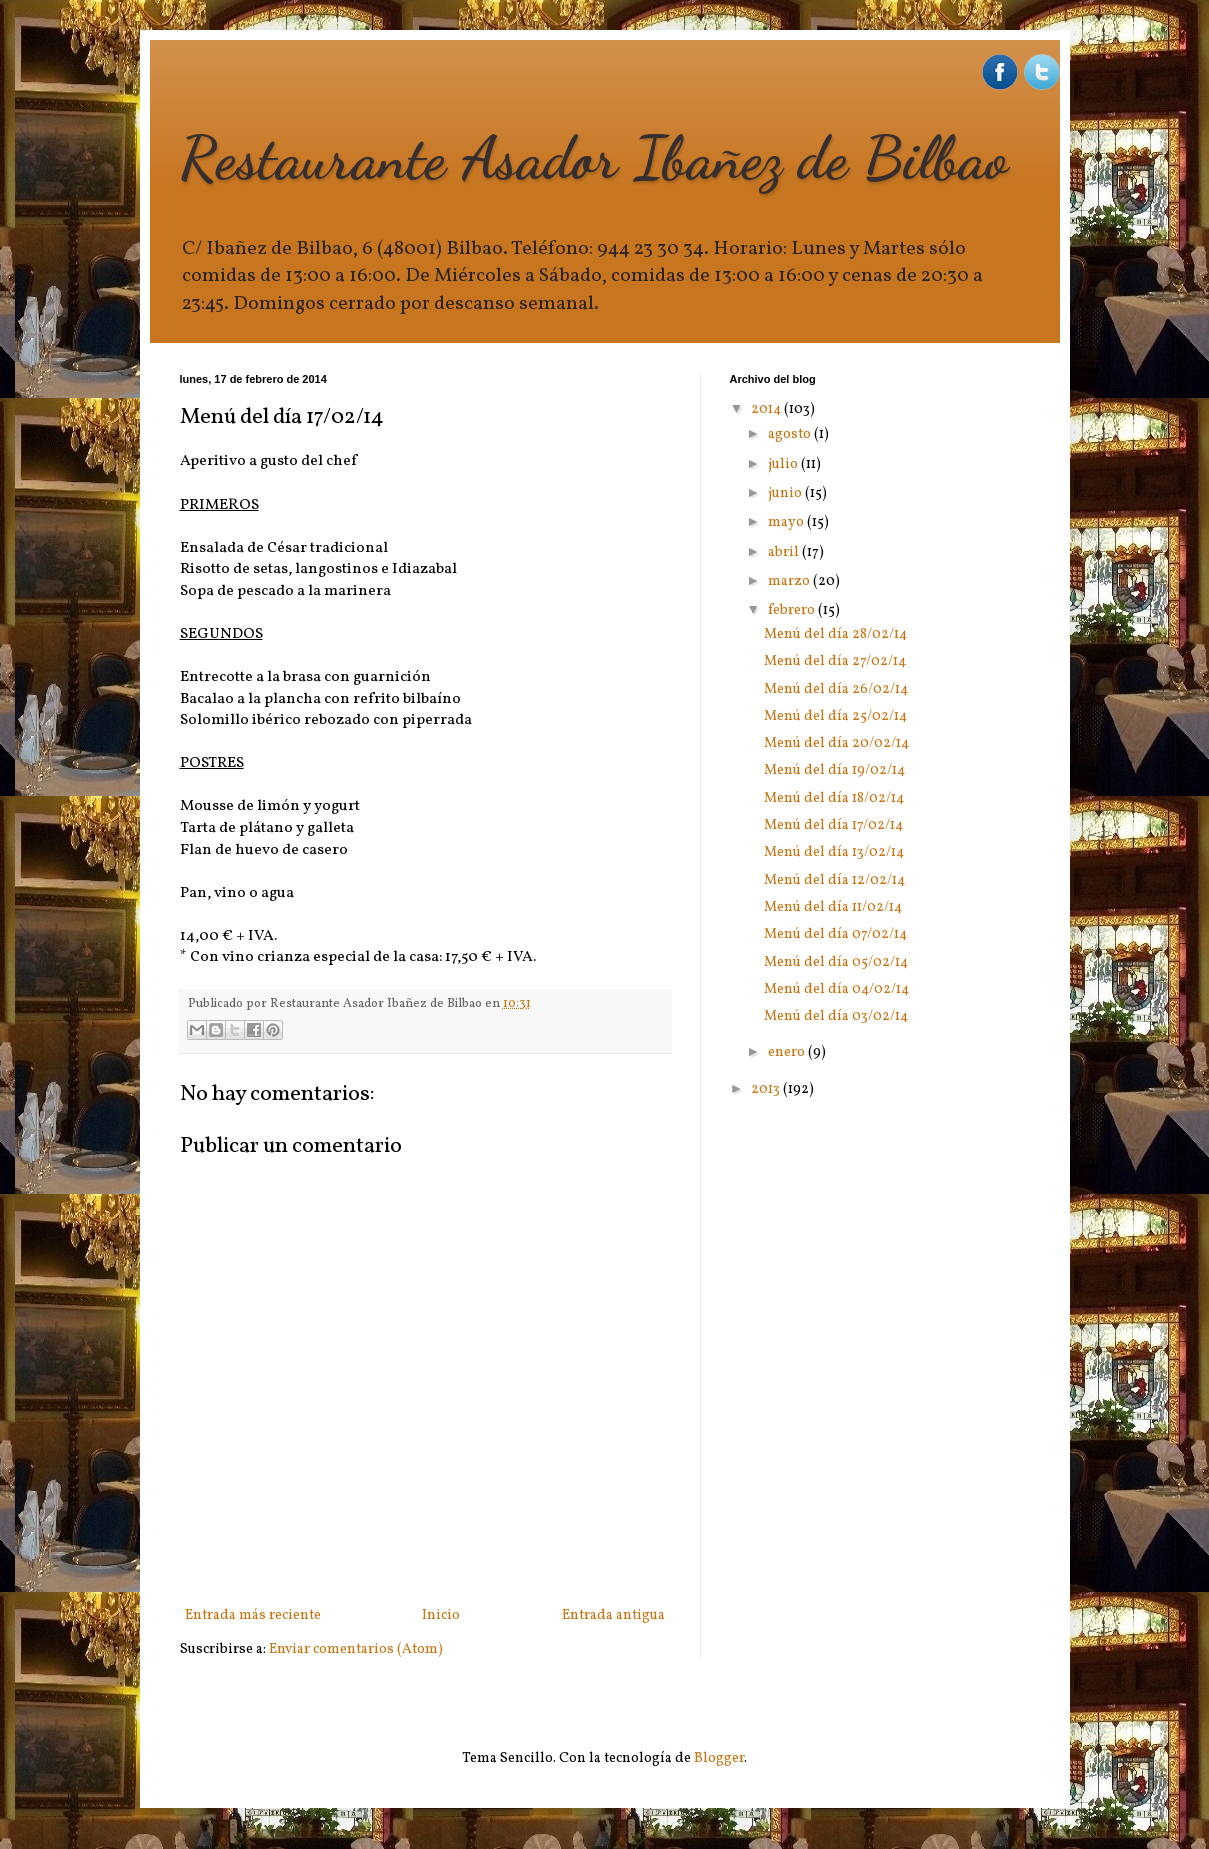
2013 (767, 1089)
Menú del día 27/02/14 (835, 661)
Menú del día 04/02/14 (836, 989)
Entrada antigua (613, 1615)
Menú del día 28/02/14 (835, 634)
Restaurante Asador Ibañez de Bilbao (594, 158)
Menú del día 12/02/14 (834, 880)
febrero (793, 610)
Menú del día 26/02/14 (836, 689)
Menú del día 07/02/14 (835, 934)
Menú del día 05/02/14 (836, 962)
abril (785, 552)
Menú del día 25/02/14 (835, 716)
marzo (790, 581)
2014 (767, 409)
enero (788, 1052)
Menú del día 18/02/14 (834, 798)
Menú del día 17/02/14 (833, 825)
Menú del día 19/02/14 (834, 770)
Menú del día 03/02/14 (836, 1016)
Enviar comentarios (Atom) (356, 1649)
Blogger (719, 1758)
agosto (791, 434)
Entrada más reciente (253, 1615)
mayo (787, 522)
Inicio (441, 1615)
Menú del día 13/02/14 (834, 852)
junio (786, 493)
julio (784, 464)
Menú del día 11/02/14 (833, 907)
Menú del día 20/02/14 (836, 743)
